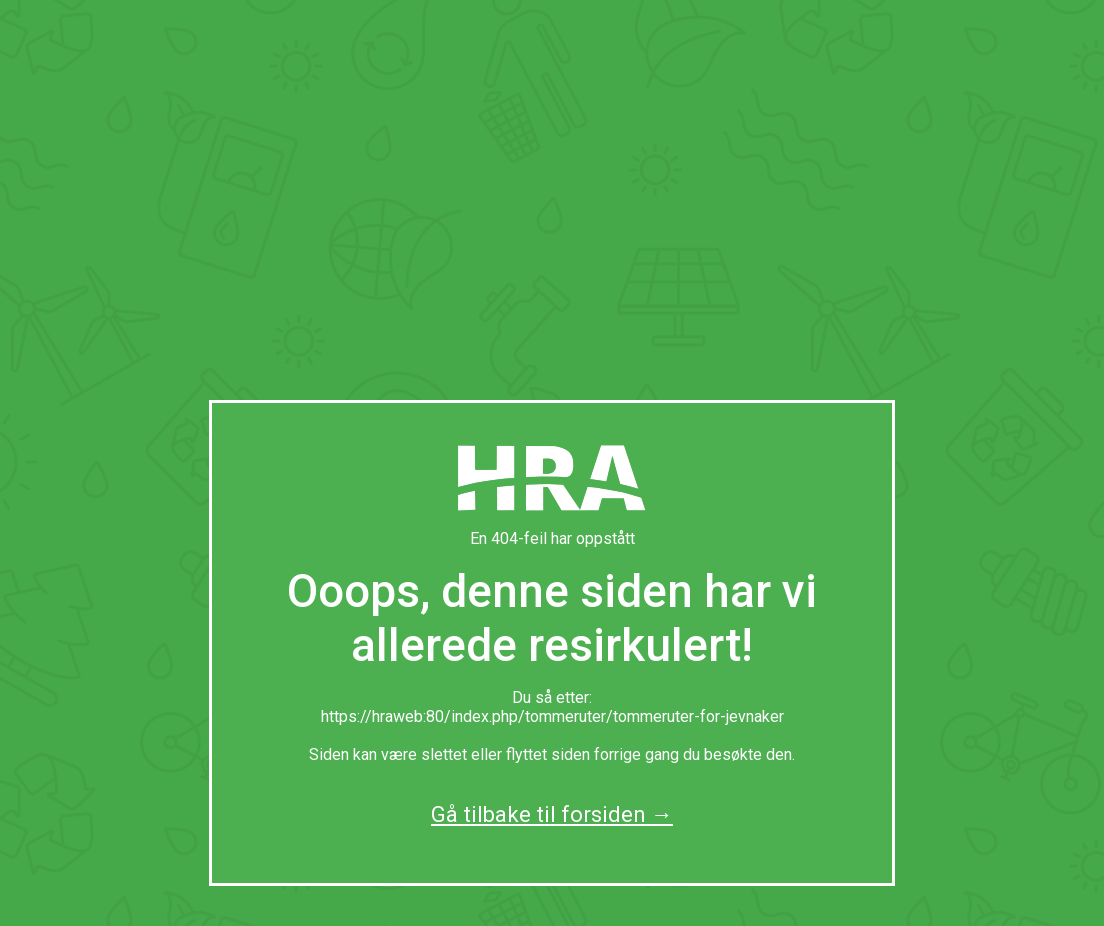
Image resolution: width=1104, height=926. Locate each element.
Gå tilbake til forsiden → (552, 814)
